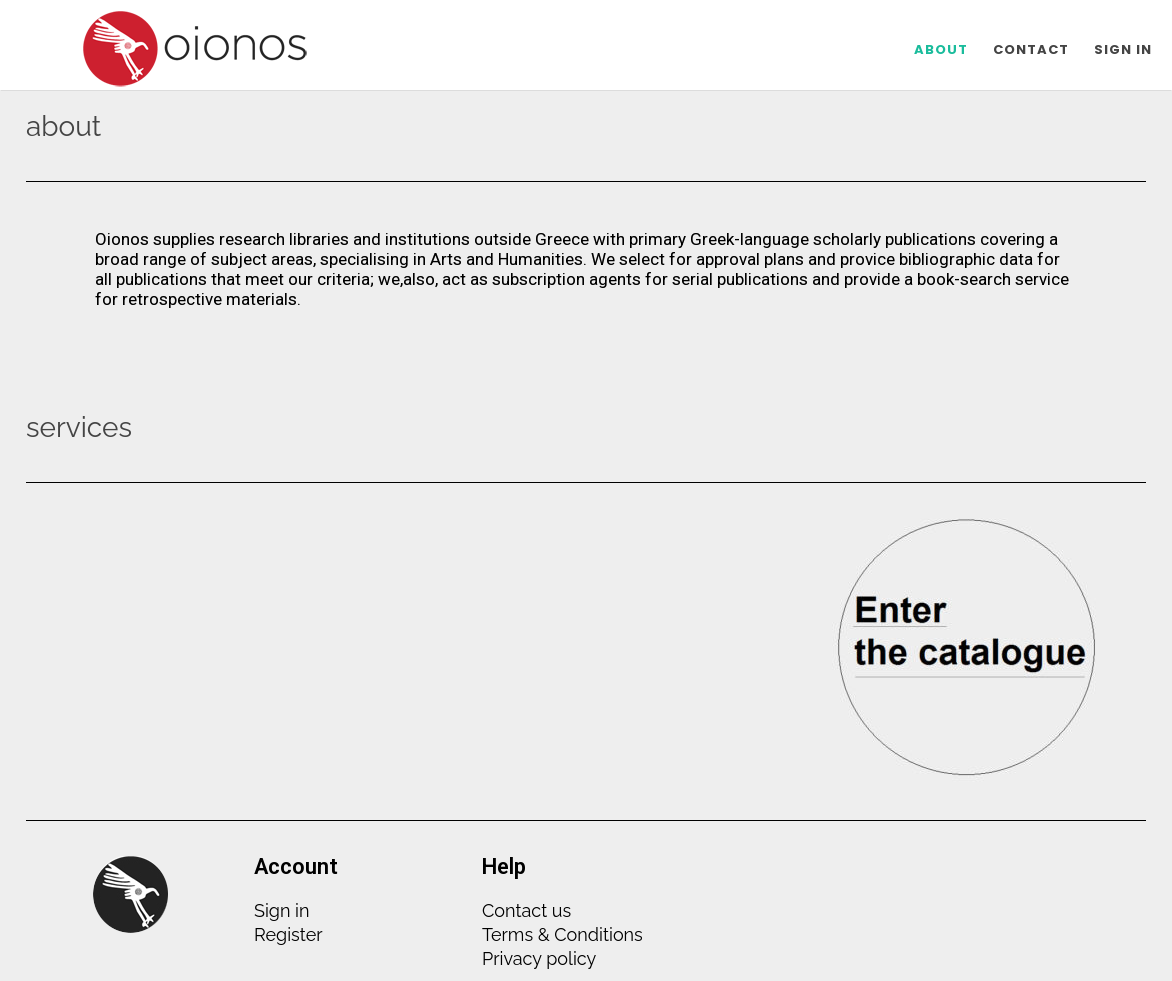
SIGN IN (1123, 49)
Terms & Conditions (562, 934)
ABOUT (941, 49)
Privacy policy (539, 958)
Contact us (526, 910)
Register (288, 934)
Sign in (281, 910)
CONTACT (1031, 49)
